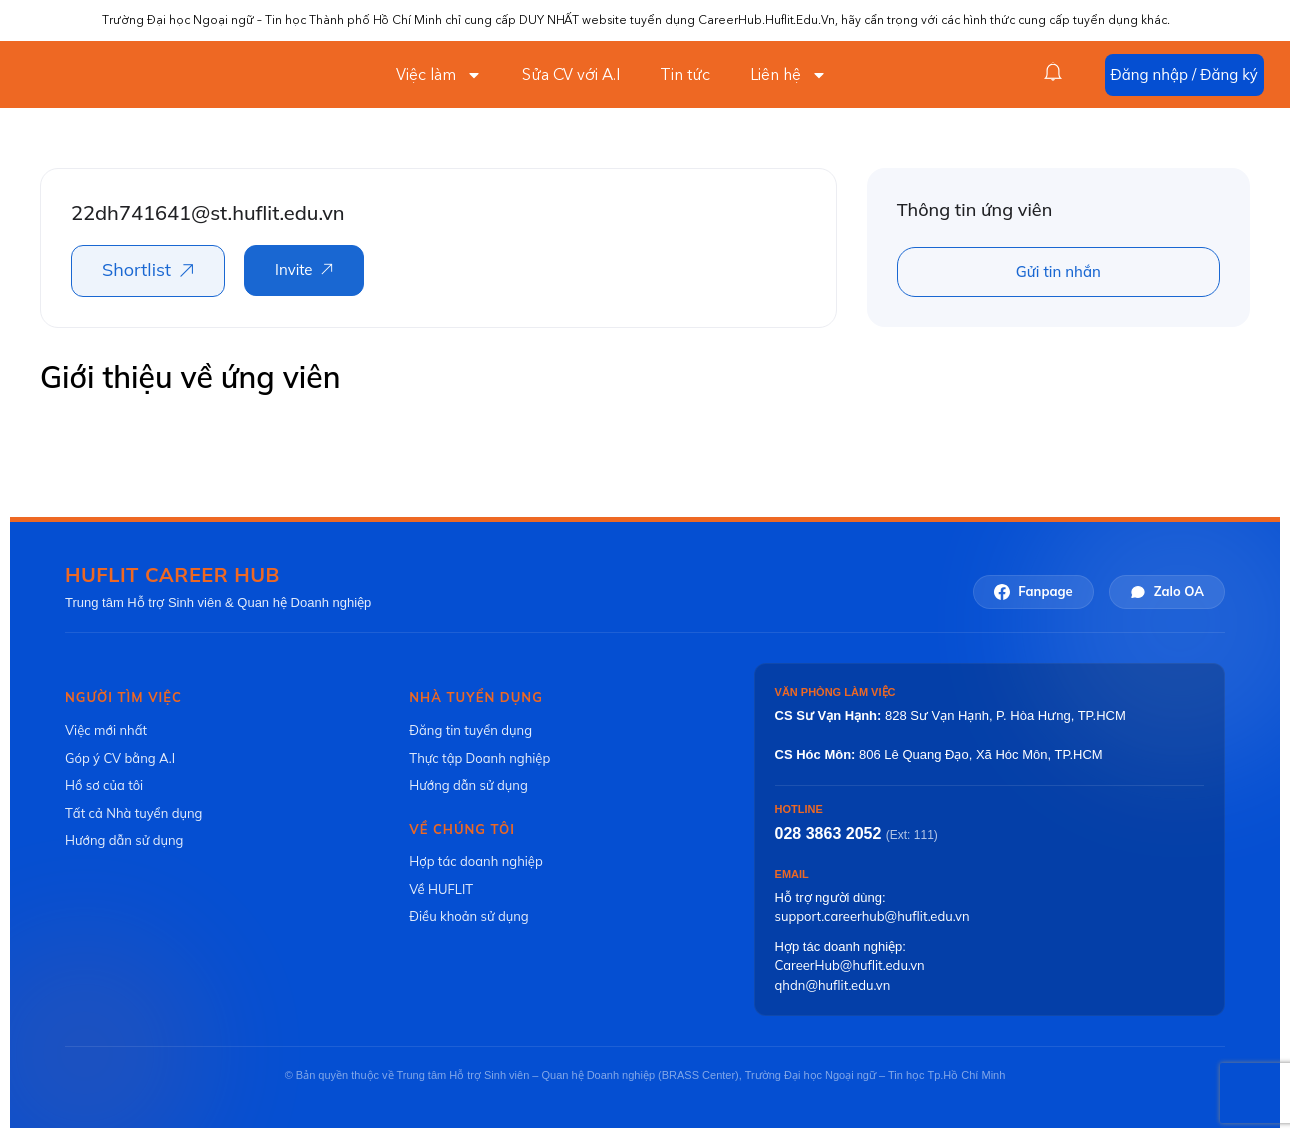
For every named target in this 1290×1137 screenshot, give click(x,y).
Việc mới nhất (106, 730)
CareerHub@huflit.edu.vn (850, 965)
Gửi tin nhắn (1058, 271)
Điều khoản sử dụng (468, 916)
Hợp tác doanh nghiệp (475, 861)
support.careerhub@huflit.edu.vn (872, 916)
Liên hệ (788, 75)
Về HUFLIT (441, 889)
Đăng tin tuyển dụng (470, 730)
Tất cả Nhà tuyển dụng (133, 813)
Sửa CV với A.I (571, 75)
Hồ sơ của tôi (104, 785)
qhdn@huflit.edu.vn (833, 985)
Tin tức (685, 75)
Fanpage (1033, 591)
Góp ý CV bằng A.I (120, 758)
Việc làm (439, 75)
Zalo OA (1167, 591)
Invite (293, 269)
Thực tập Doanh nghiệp (479, 758)
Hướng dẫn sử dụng (124, 840)
